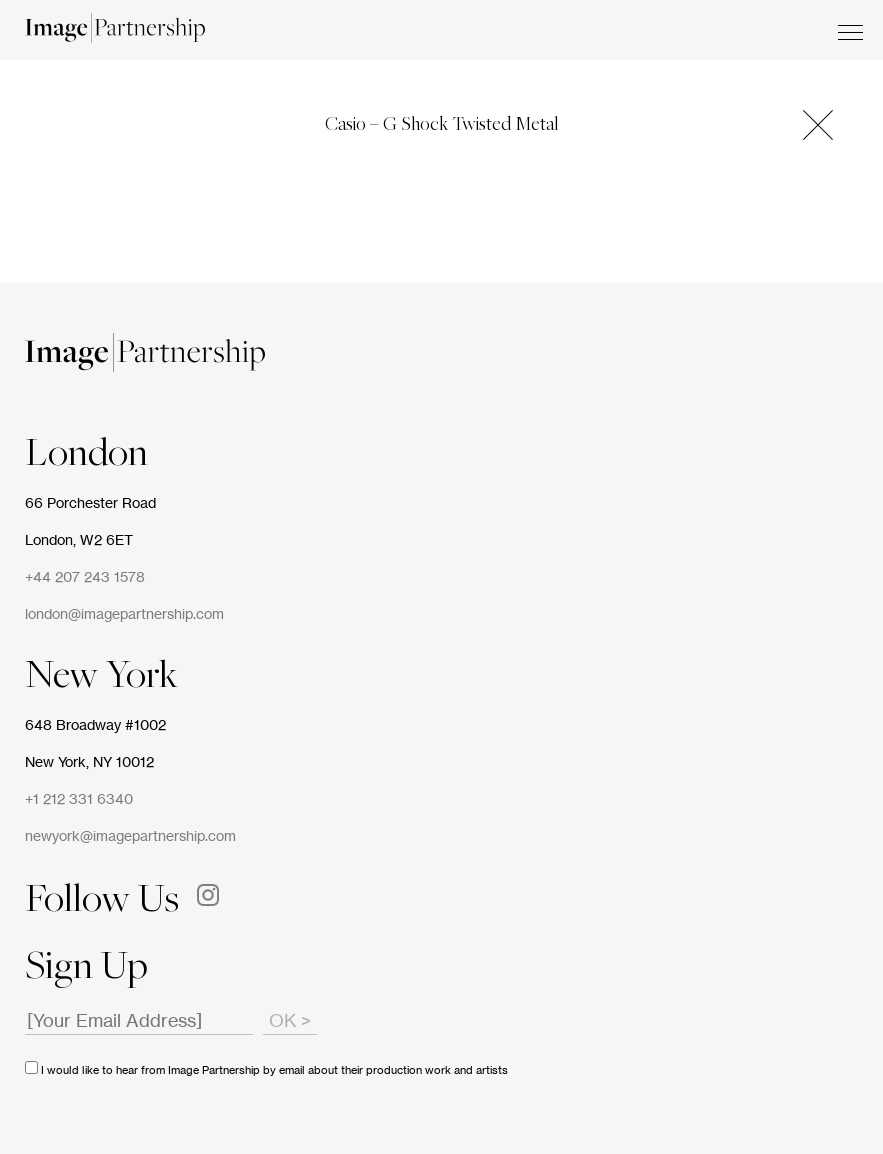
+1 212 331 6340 (79, 800)
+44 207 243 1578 (85, 578)
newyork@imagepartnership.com (130, 837)
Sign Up (86, 969)
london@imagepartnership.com (124, 615)
